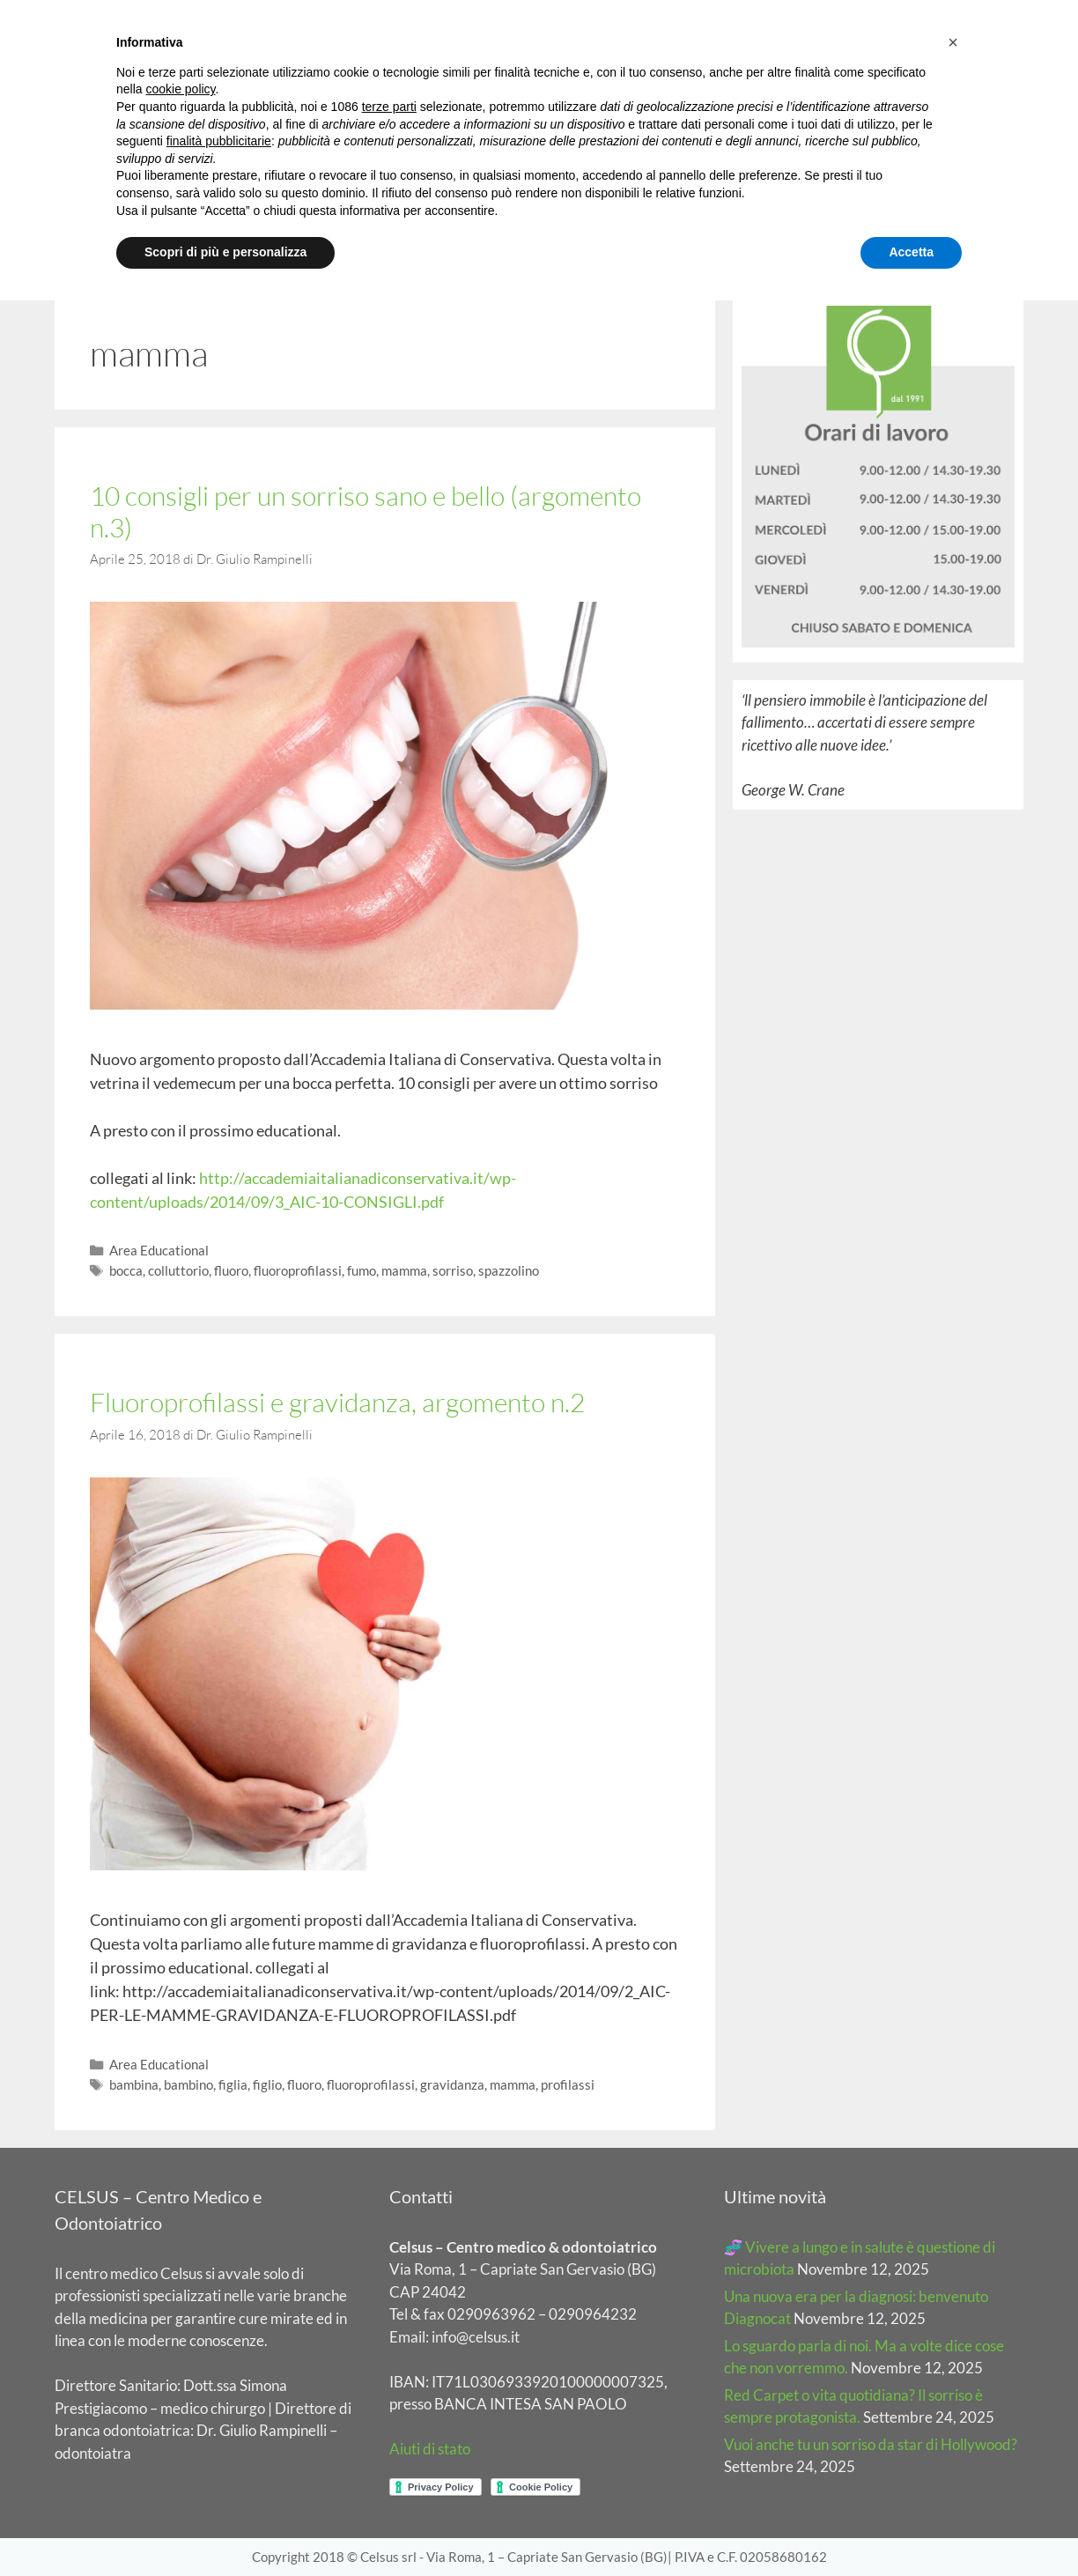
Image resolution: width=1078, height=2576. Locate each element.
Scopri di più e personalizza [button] (225, 252)
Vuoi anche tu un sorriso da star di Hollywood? (870, 2444)
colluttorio (178, 1270)
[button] (953, 42)
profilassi (567, 2084)
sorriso (452, 1270)
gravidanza (452, 2084)
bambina (134, 2084)
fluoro (231, 1270)
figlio (267, 2084)
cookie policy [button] (180, 89)
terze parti (389, 107)
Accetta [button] (911, 252)
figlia (232, 2084)
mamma (404, 1270)
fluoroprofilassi (298, 1270)
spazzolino (508, 1270)
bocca (126, 1270)
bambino (188, 2084)
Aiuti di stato (429, 2448)
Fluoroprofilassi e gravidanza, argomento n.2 (337, 1402)
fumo (361, 1270)
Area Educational (159, 1250)
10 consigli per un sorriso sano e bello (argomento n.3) (365, 511)
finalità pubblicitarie (218, 141)
